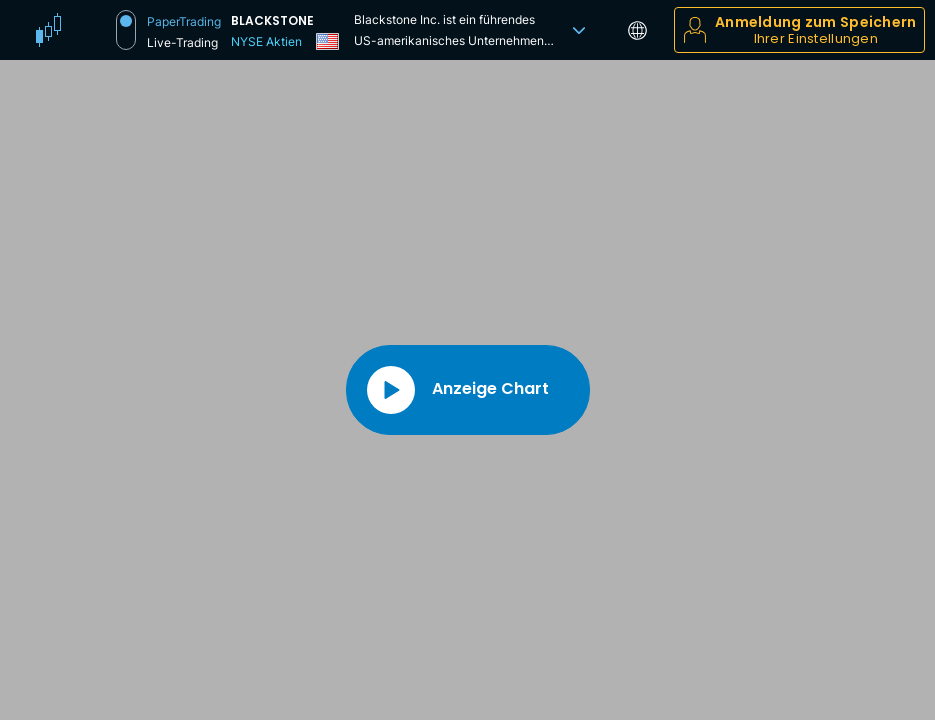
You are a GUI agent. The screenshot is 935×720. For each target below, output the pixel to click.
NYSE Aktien (266, 41)
